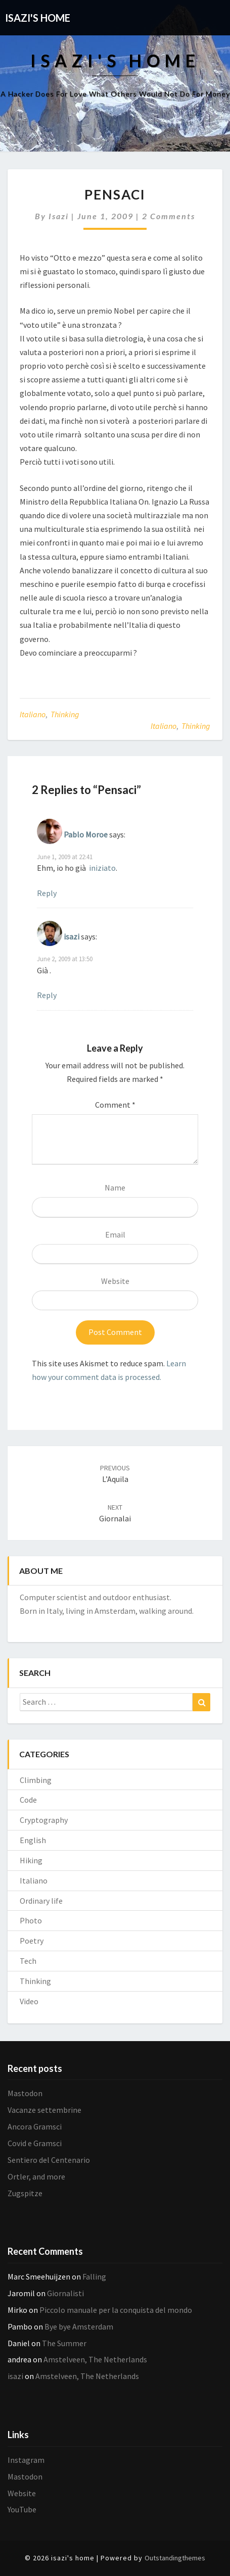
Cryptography (44, 1820)
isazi (59, 216)
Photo (31, 1920)
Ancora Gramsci (35, 2126)
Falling (94, 2276)
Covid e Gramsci (35, 2143)
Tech (28, 1961)
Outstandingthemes (175, 2557)
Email (115, 1234)
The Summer (64, 2343)
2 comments (168, 216)
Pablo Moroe (86, 834)
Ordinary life (41, 1901)
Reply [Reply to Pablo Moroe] (47, 893)
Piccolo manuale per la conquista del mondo (115, 2310)
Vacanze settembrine (44, 2110)
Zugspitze (25, 2193)
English (33, 1840)
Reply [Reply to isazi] (47, 995)
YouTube (22, 2509)
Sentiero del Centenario (49, 2160)
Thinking (65, 714)
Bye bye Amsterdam (78, 2326)
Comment (115, 1105)
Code (28, 1800)
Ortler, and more (36, 2176)
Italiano (32, 714)
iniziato (102, 868)
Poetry (31, 1941)
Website (115, 1281)
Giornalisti (65, 2293)
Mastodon (25, 2093)
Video (29, 2001)
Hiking (31, 1860)
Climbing (36, 1780)
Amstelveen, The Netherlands (95, 2359)
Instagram (26, 2460)
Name (115, 1187)
